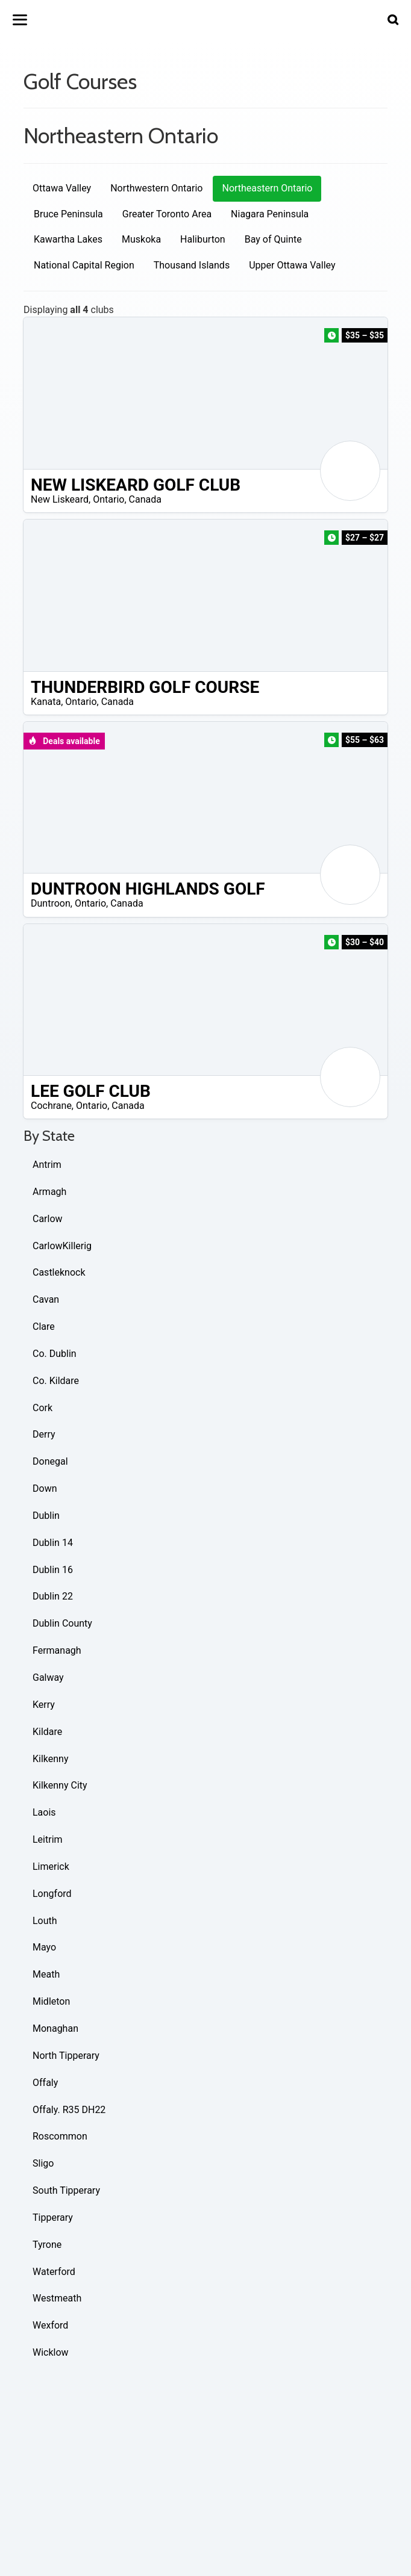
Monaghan (55, 2028)
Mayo (44, 1947)
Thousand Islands (192, 265)
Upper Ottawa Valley (292, 265)
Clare (44, 1326)
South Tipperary (66, 2190)
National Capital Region (84, 265)
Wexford (50, 2325)
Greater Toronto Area (167, 214)
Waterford (54, 2271)
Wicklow (51, 2352)
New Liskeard (60, 499)
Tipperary (53, 2217)
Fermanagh (57, 1650)
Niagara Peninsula (270, 214)
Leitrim (48, 1839)
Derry (44, 1434)
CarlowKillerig (62, 1246)
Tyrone (47, 2244)
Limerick (51, 1866)
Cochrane (51, 1105)
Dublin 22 (53, 1596)
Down (45, 1488)
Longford (52, 1893)
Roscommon (60, 2136)
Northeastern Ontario (267, 188)
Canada (145, 499)
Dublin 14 (53, 1542)
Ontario (108, 499)
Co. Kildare (56, 1380)
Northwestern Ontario (156, 188)
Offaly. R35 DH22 (69, 2109)
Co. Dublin (55, 1353)
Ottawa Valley (62, 188)
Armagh (49, 1191)
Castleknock (59, 1272)
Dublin (46, 1515)
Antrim (47, 1164)
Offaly (45, 2082)
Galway (48, 1677)
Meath (46, 1974)
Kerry (44, 1704)
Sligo (43, 2163)
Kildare (47, 1731)
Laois (44, 1812)
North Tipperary (66, 2055)
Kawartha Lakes (68, 239)
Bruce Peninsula (68, 214)
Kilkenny (51, 1758)
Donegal (50, 1461)
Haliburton (202, 239)
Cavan (46, 1299)
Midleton (51, 2001)
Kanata (46, 701)
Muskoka (141, 239)
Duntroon (51, 903)
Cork (42, 1408)
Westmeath (57, 2298)
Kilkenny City (60, 1785)
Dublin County (62, 1623)
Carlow (48, 1218)
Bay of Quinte (273, 239)
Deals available (63, 741)
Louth (45, 1920)
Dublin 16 (53, 1569)
